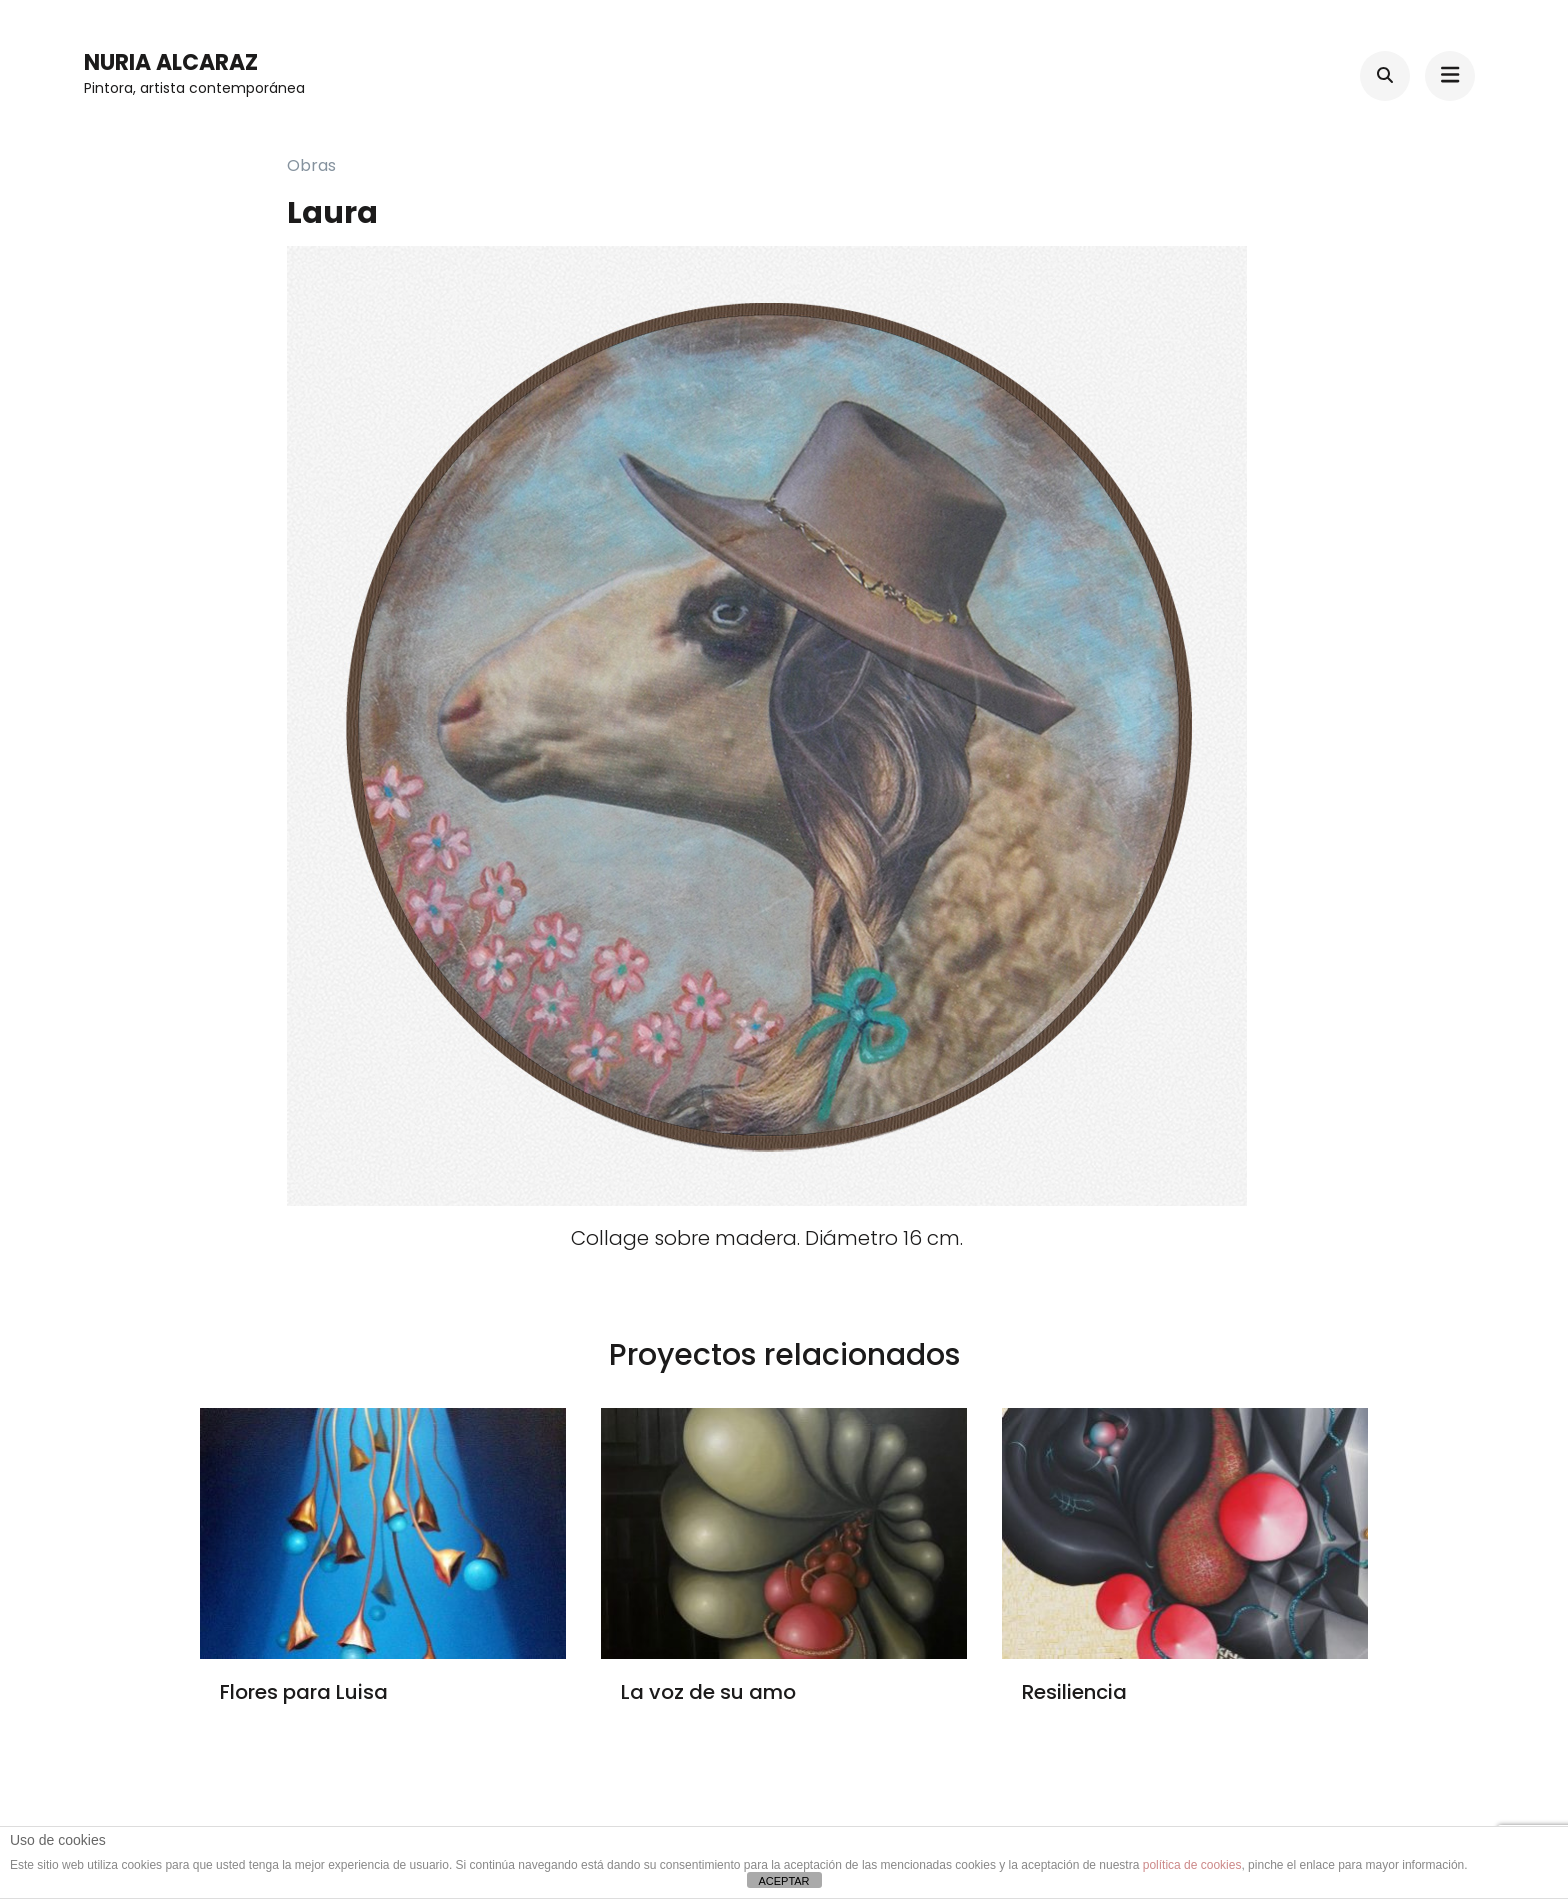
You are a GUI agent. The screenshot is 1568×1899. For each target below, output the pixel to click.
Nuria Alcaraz (171, 62)
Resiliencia (1074, 1692)
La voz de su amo (708, 1692)
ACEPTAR (783, 1881)
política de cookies (1192, 1865)
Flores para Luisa (304, 1692)
